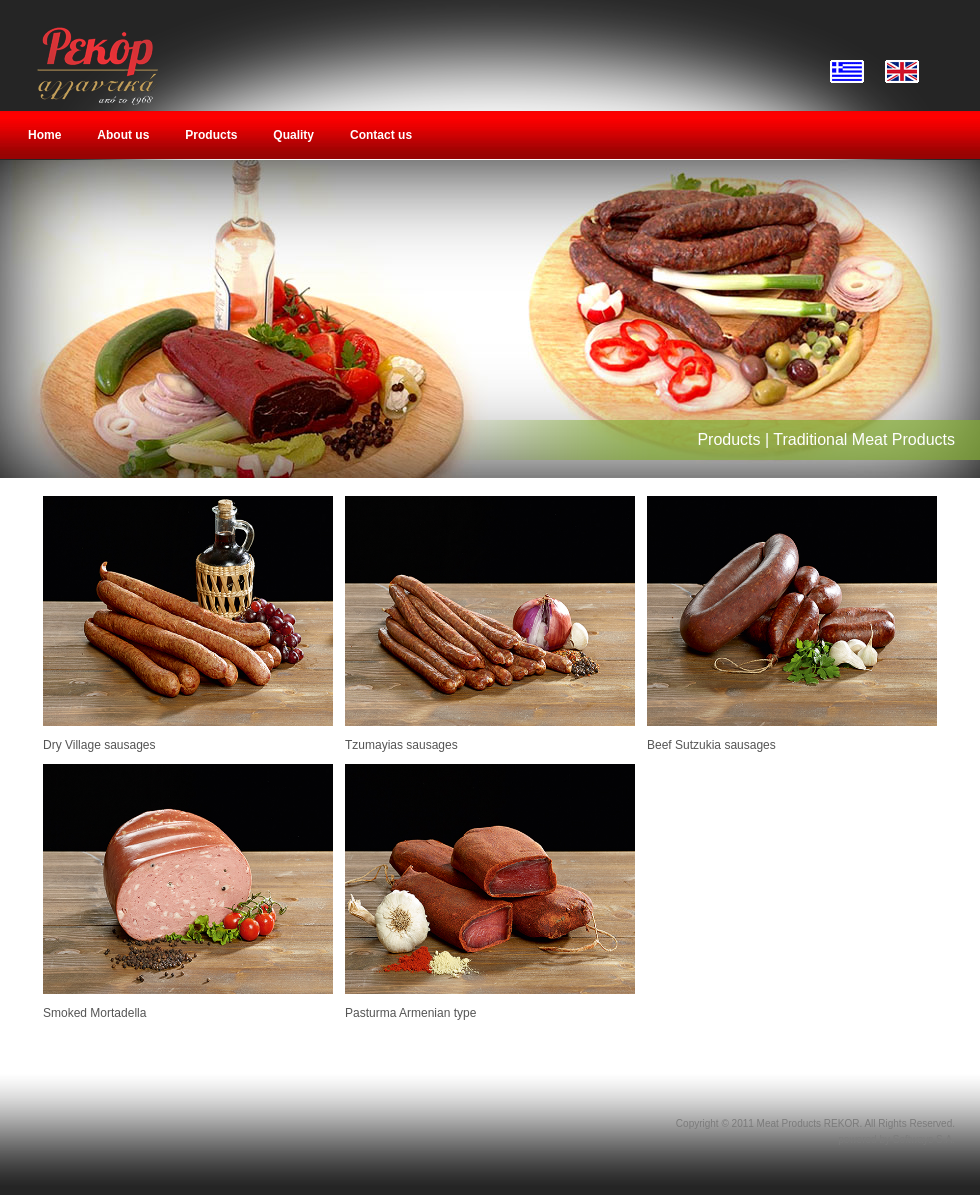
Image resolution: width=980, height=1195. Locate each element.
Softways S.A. (924, 1139)
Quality (293, 135)
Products (211, 135)
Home (44, 135)
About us (123, 135)
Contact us (381, 135)
